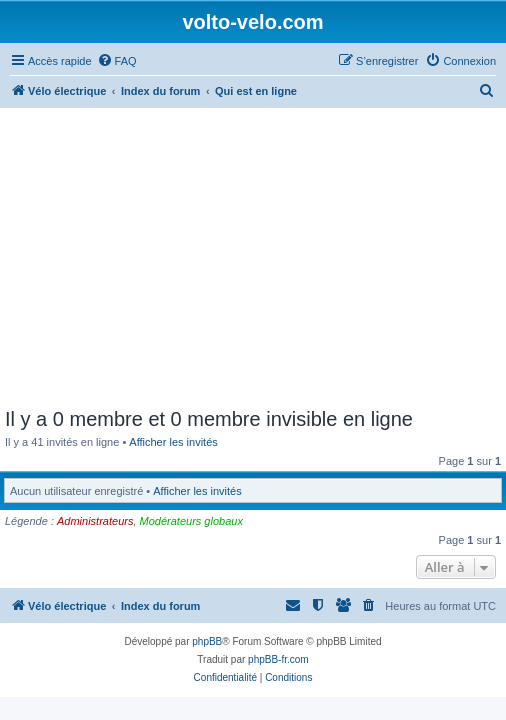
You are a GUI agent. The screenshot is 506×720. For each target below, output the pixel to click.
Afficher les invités (173, 442)
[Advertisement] (253, 258)
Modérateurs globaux (191, 521)
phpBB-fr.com (278, 659)
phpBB (207, 641)
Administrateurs (95, 521)
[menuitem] (117, 61)
